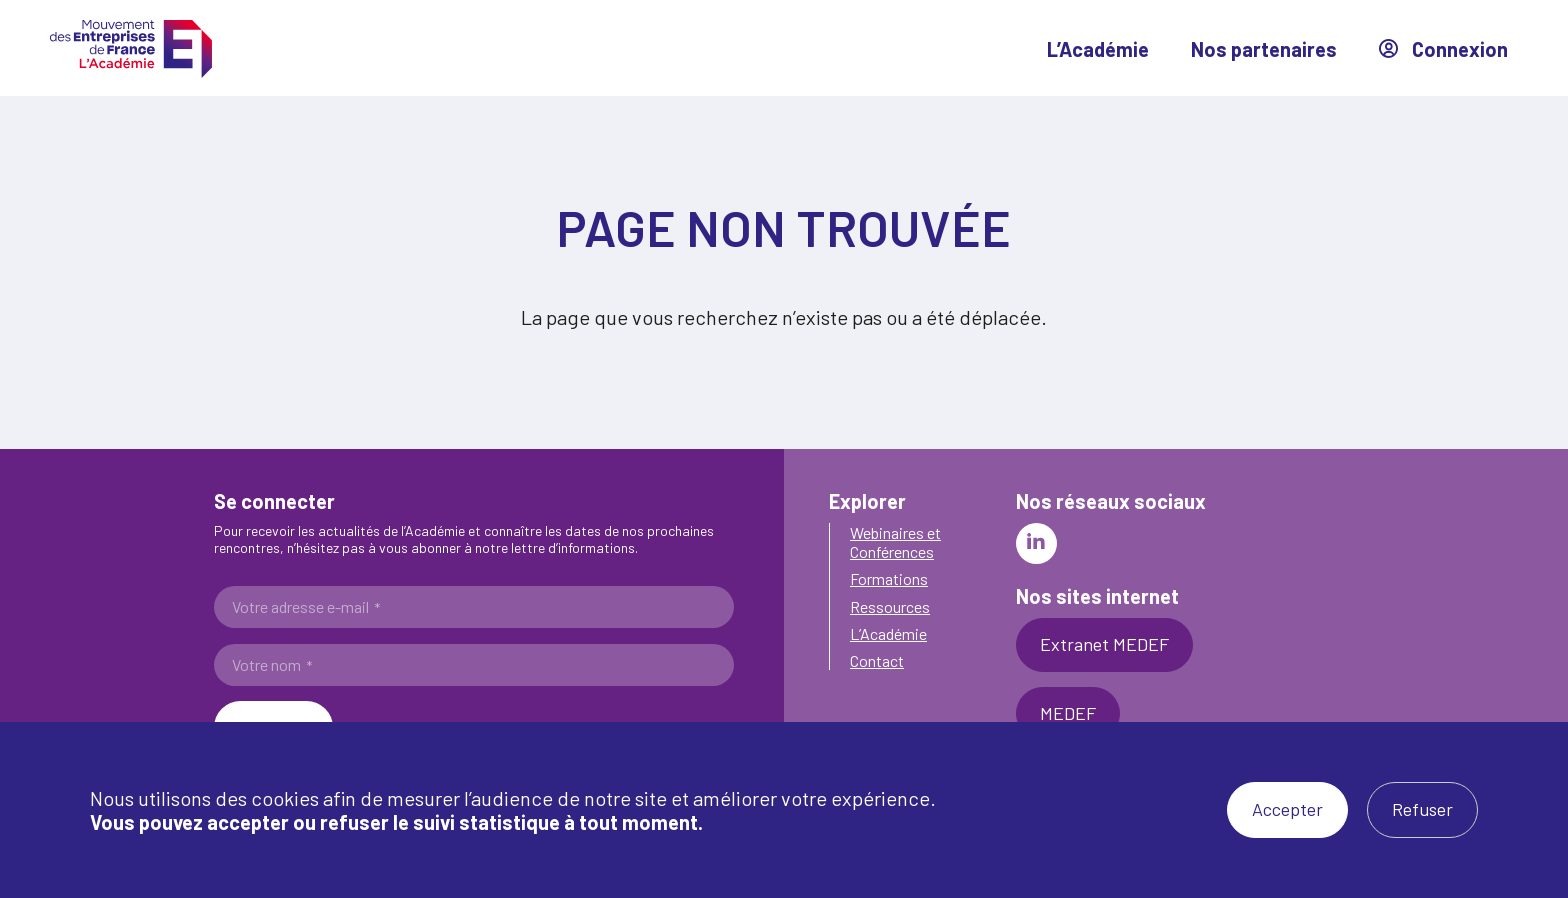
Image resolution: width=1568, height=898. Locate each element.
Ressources (890, 606)
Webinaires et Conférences (895, 542)
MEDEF (1068, 713)
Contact (877, 660)
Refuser (1422, 809)
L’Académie (1098, 49)
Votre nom (272, 665)
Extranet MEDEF (1104, 644)
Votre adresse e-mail (306, 607)
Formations (889, 578)
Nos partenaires (1264, 49)
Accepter (1287, 809)
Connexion (1443, 49)
